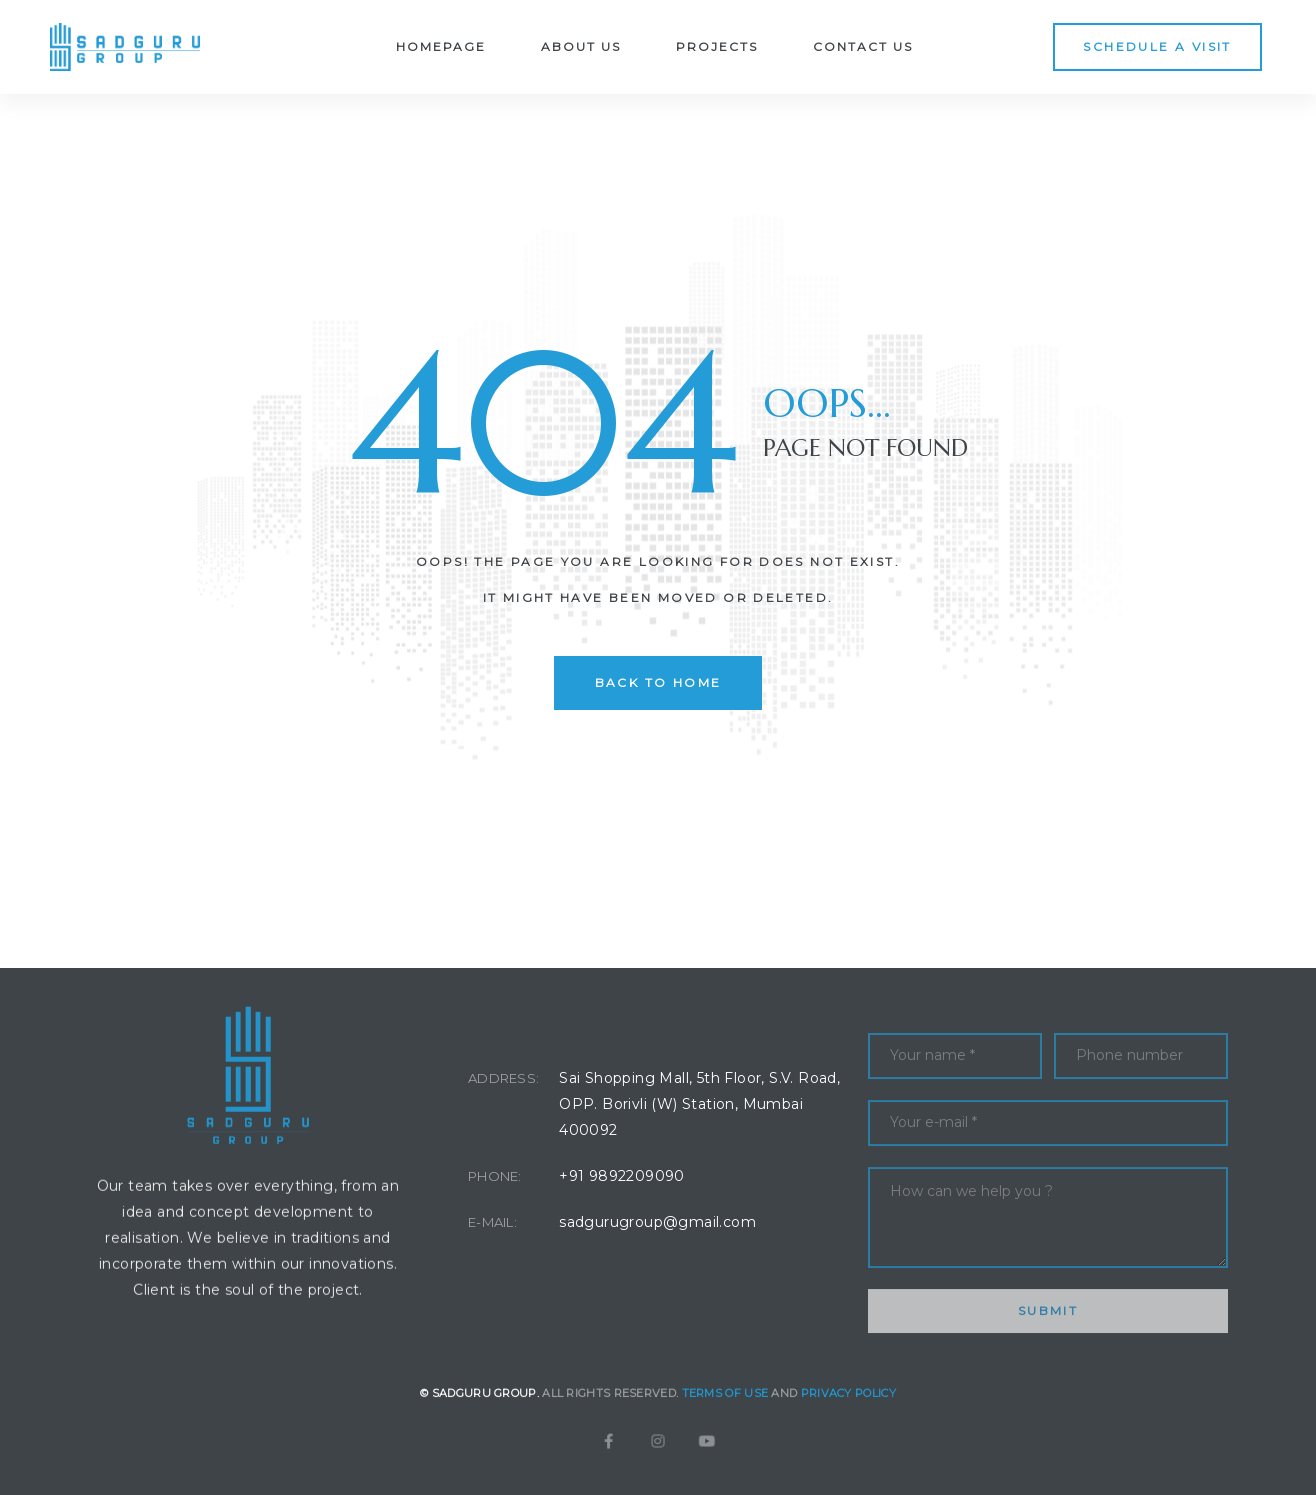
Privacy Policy (848, 1418)
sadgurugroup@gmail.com (657, 1222)
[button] (1157, 46)
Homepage (441, 46)
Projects (717, 46)
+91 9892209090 (622, 1176)
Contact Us (863, 46)
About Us (581, 46)
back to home (658, 682)
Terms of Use (725, 1418)
